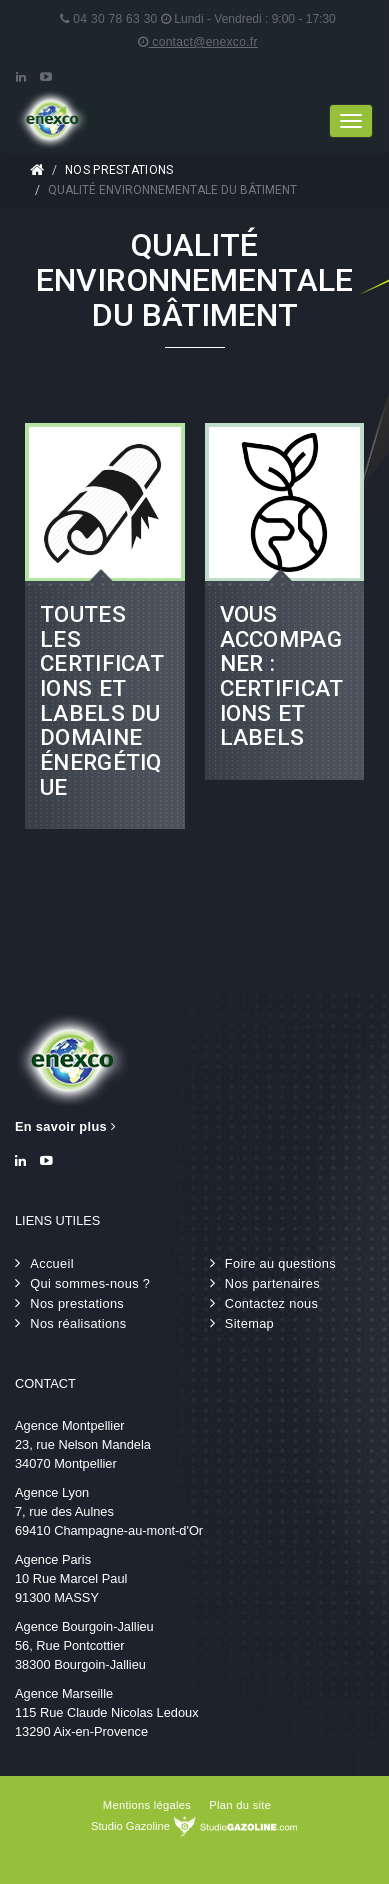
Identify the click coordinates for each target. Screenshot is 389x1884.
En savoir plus (65, 1126)
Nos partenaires (272, 1283)
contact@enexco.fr (197, 42)
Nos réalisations (78, 1323)
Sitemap (249, 1323)
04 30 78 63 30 (108, 19)
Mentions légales (147, 1805)
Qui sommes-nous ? (90, 1283)
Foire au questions (280, 1263)
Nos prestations (119, 170)
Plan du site (240, 1805)
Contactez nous (271, 1303)
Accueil (37, 170)
